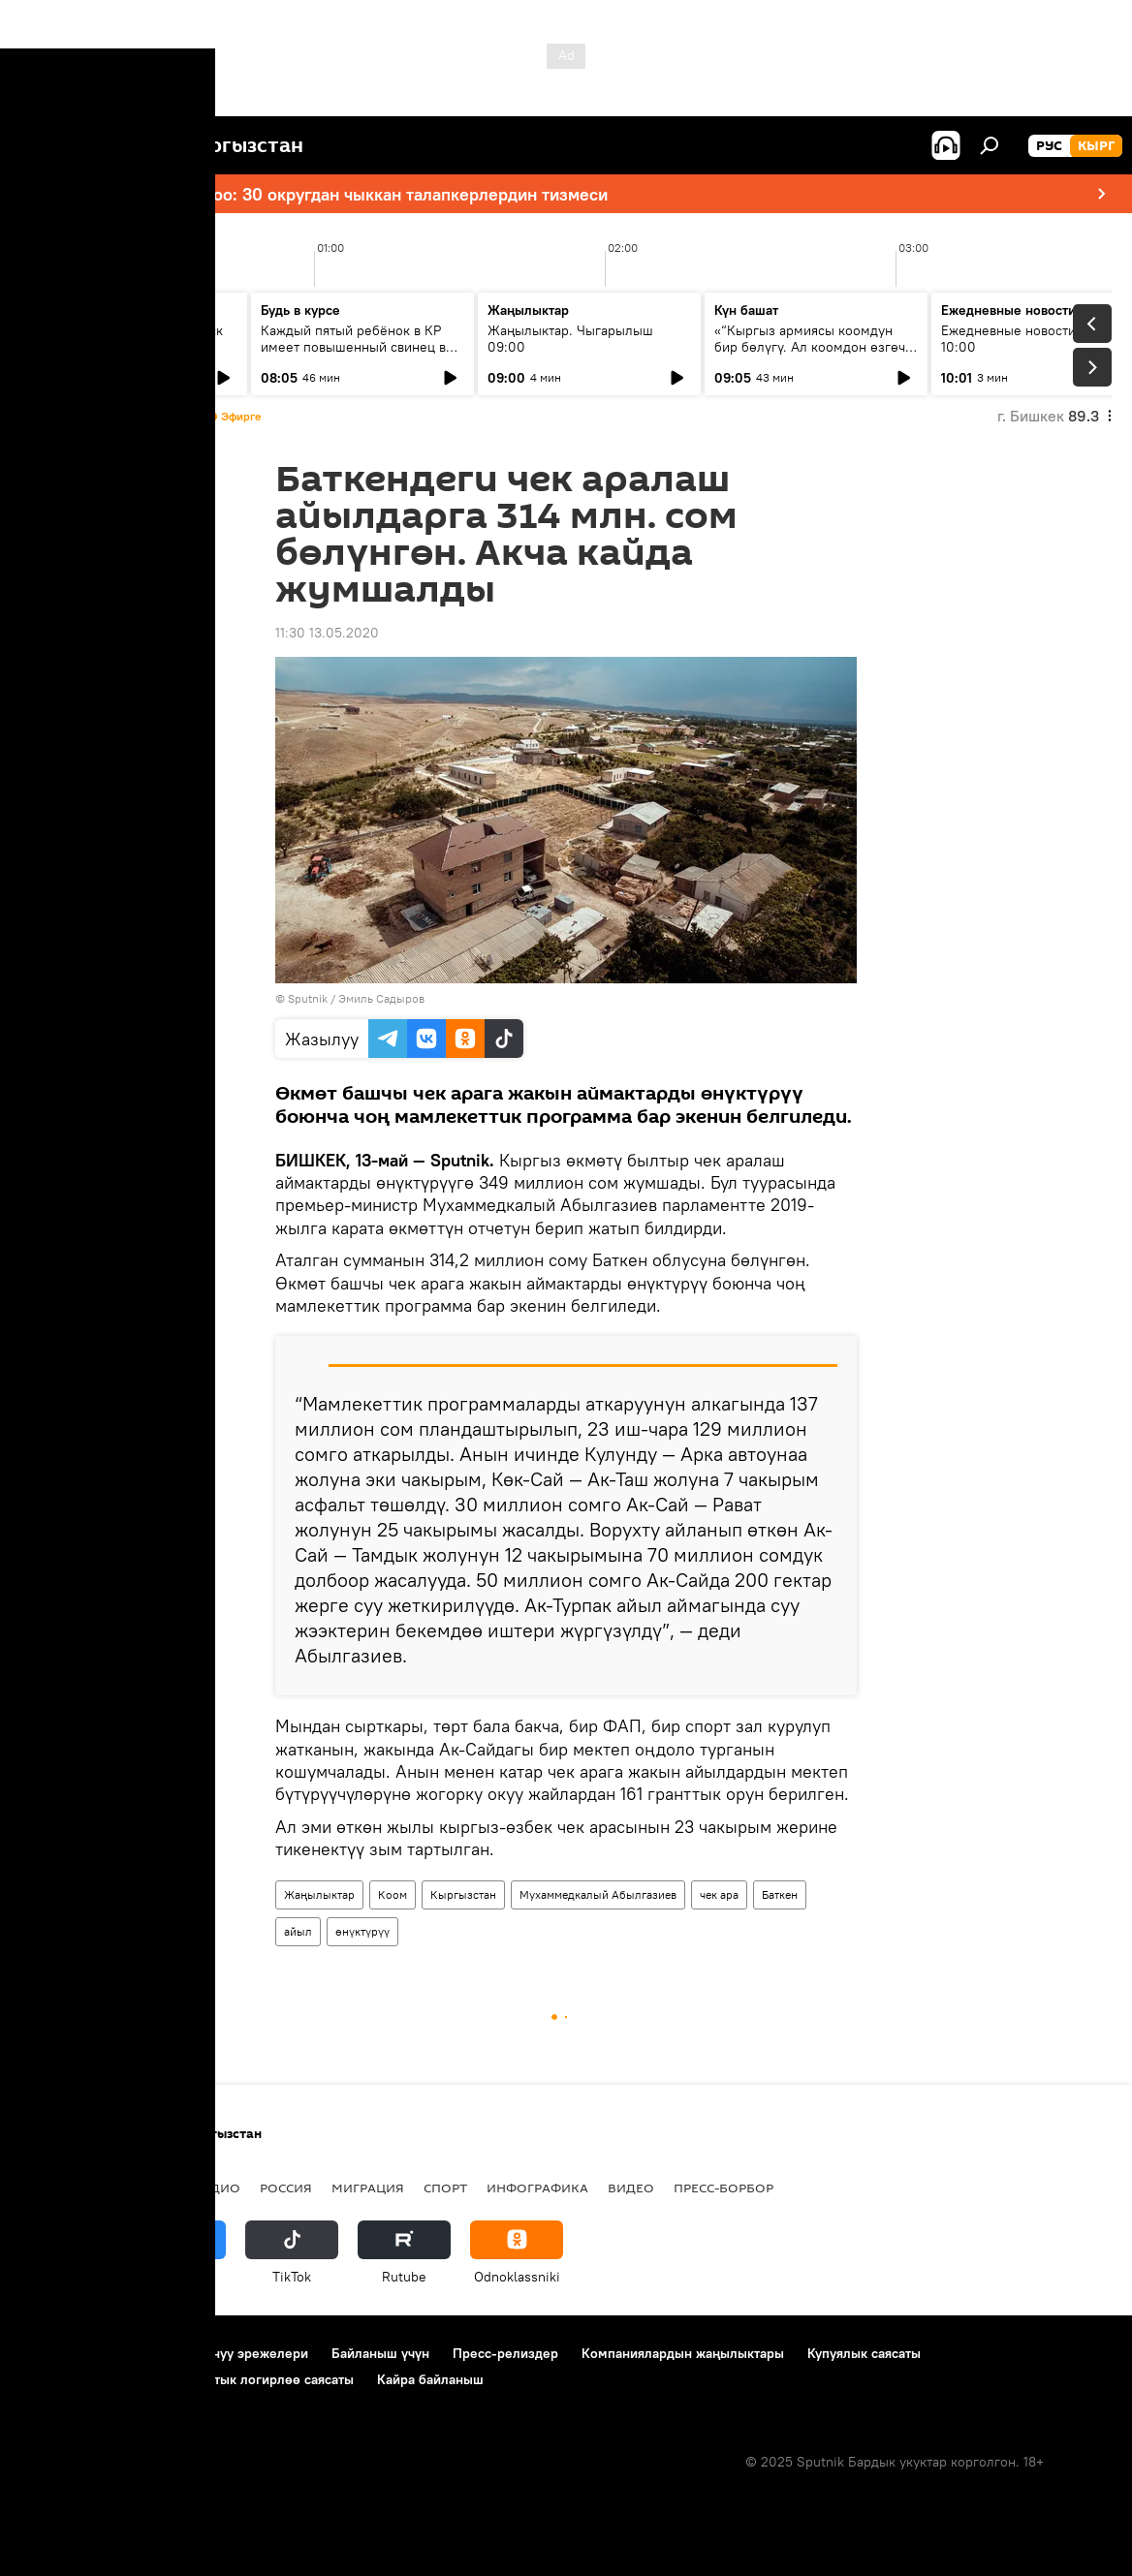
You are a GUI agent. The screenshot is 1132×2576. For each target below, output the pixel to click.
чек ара (719, 1894)
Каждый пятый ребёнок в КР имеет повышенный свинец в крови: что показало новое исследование (353, 355)
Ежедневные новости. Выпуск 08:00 (128, 339)
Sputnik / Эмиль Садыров (356, 998)
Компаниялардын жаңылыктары (683, 2353)
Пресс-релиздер (505, 2353)
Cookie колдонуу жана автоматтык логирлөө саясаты (187, 2379)
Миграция (367, 2187)
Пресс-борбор (723, 2187)
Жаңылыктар (319, 1894)
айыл (298, 1931)
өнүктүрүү (362, 1931)
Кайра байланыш (430, 2379)
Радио (217, 2187)
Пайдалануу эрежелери (233, 2353)
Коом (392, 1894)
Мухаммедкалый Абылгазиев (597, 1894)
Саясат (150, 2187)
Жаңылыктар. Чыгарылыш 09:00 (570, 339)
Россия (286, 2187)
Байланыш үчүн (380, 2353)
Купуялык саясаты (864, 2353)
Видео (631, 2187)
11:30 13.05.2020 (327, 632)
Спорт (445, 2187)
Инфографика (537, 2187)
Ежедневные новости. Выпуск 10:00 (1035, 339)
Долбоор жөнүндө (78, 2353)
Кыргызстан (463, 1894)
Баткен (780, 1894)
